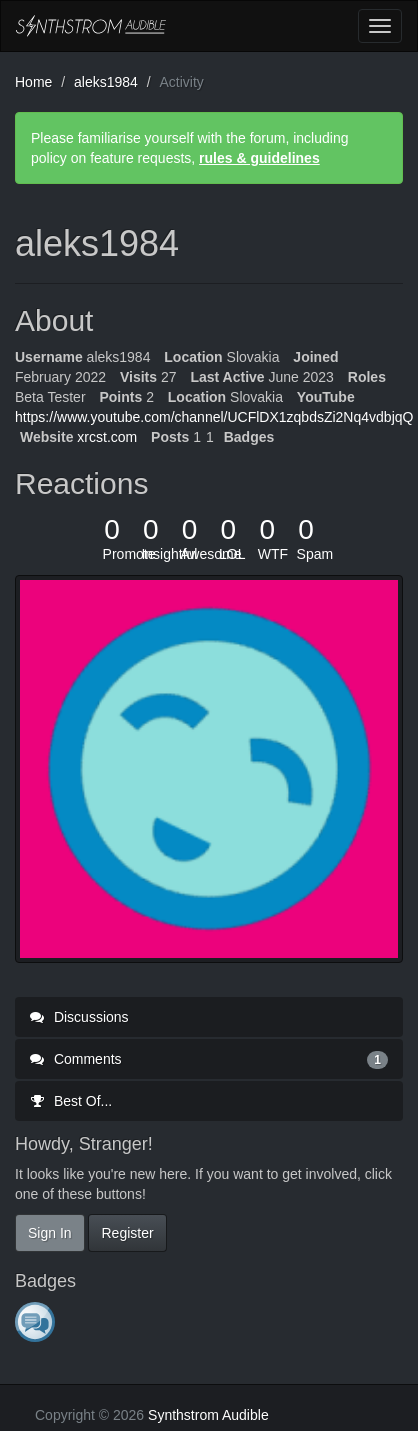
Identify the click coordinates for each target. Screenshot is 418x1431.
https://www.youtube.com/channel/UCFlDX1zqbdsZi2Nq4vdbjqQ (214, 417)
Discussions (79, 1017)
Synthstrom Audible (91, 26)
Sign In (50, 1233)
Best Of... (71, 1101)
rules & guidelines (259, 158)
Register (127, 1233)
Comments (209, 1059)
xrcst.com (107, 437)
